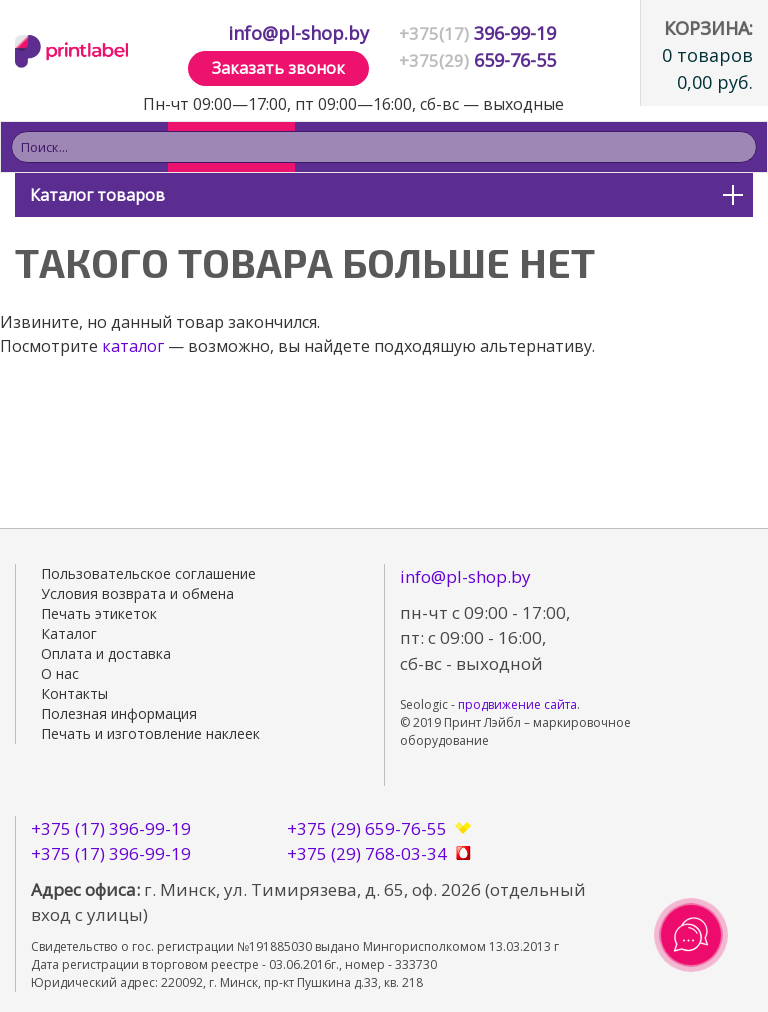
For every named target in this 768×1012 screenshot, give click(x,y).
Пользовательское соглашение (148, 573)
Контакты (74, 693)
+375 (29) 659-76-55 (367, 828)
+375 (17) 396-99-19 (111, 828)
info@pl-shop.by (298, 33)
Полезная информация (119, 713)
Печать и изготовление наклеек (150, 733)
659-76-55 (477, 60)
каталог (133, 346)
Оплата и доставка (106, 653)
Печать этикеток (99, 613)
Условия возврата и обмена (137, 593)
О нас (60, 673)
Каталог (69, 633)
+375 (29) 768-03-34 (367, 853)
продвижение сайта (517, 704)
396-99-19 (477, 33)
